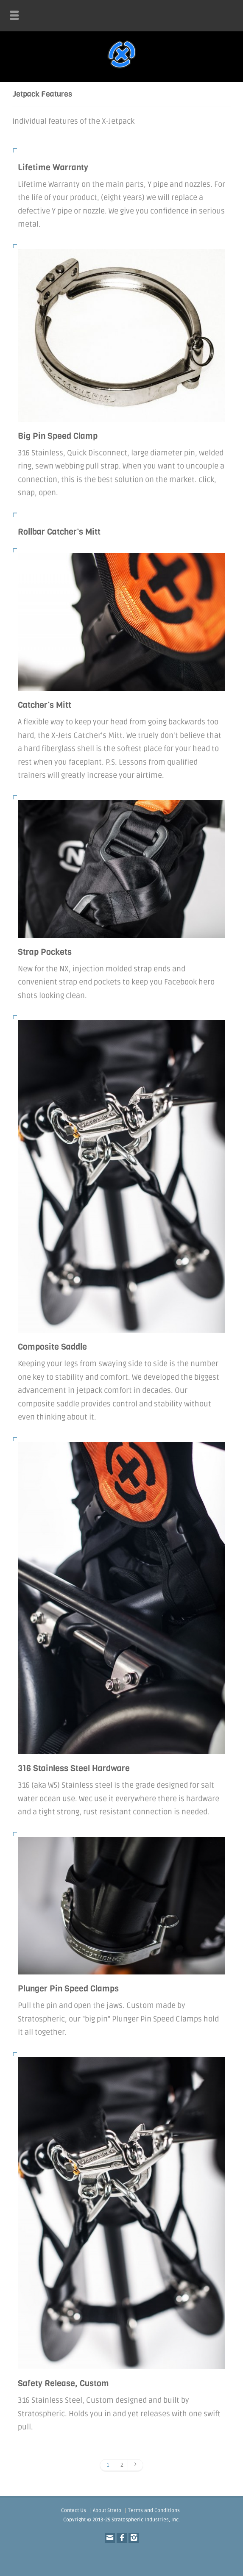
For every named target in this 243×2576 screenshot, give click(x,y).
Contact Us (73, 2510)
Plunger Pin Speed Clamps (68, 1988)
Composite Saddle (52, 1347)
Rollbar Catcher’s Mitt (59, 532)
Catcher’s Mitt (44, 705)
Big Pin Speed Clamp (58, 436)
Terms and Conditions (154, 2510)
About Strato (107, 2510)
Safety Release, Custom (63, 2383)
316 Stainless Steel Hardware (74, 1768)
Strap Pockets (45, 952)
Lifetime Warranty (53, 167)
